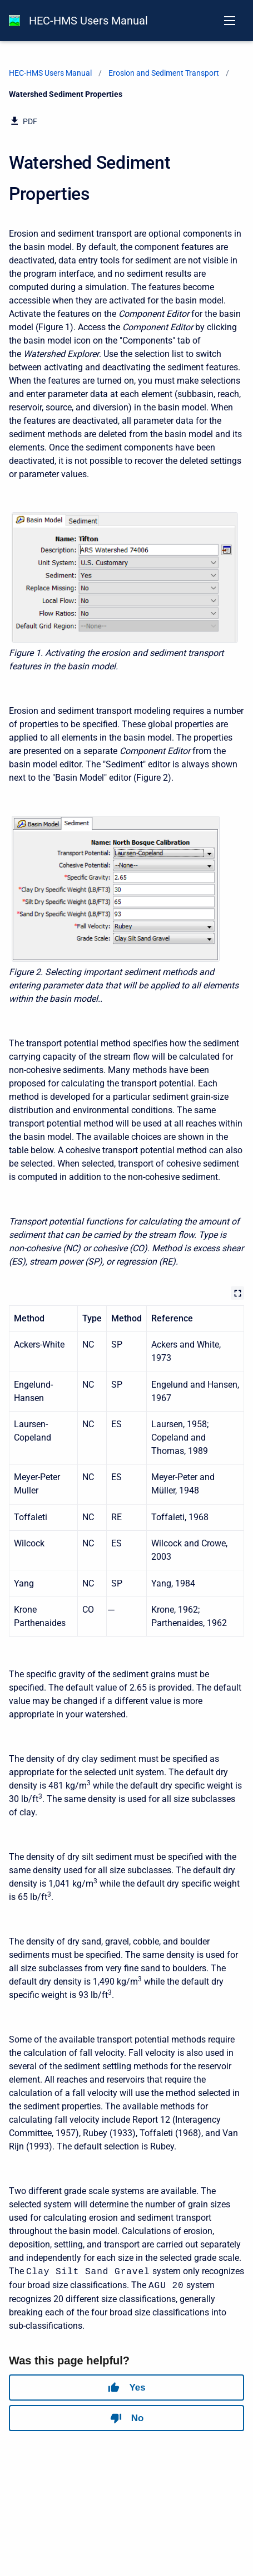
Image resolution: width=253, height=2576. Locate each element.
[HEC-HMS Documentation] (14, 20)
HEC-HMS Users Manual (88, 20)
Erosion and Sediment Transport (163, 72)
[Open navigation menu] (229, 20)
